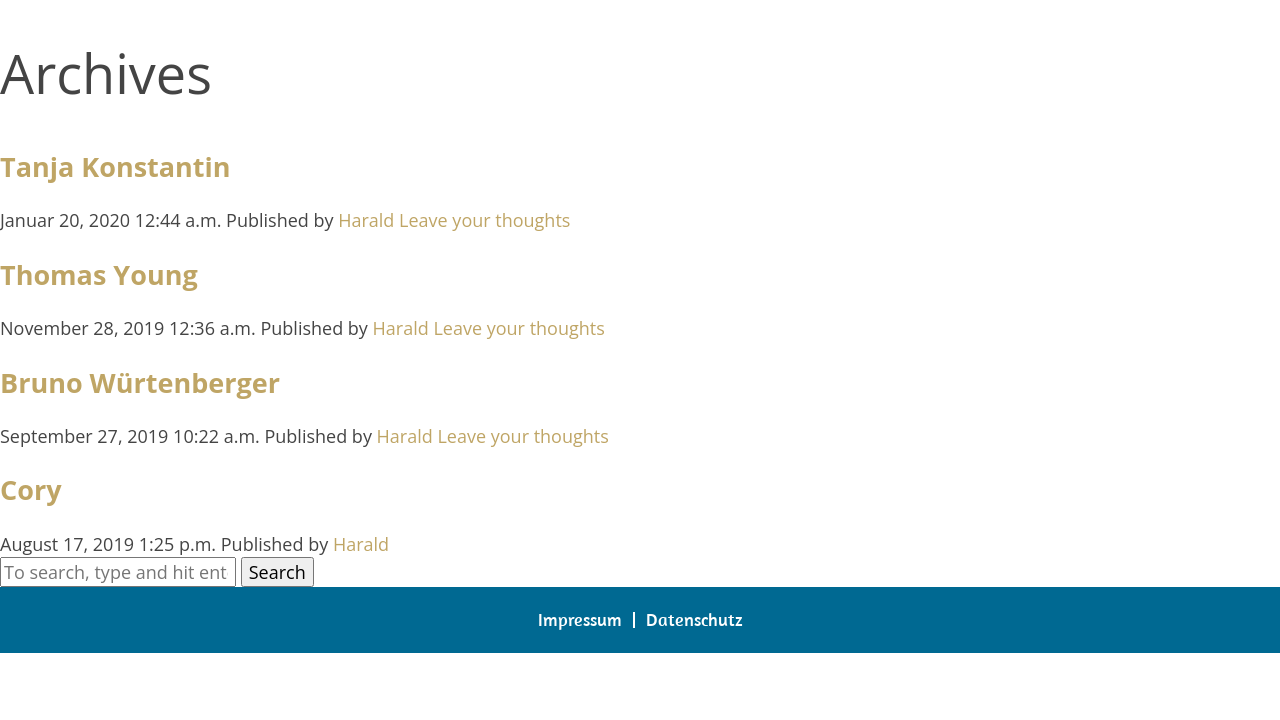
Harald (366, 220)
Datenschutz (694, 619)
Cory (31, 489)
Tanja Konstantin (115, 166)
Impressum (580, 619)
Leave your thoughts (484, 220)
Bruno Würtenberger (140, 382)
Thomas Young (99, 274)
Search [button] (277, 572)
